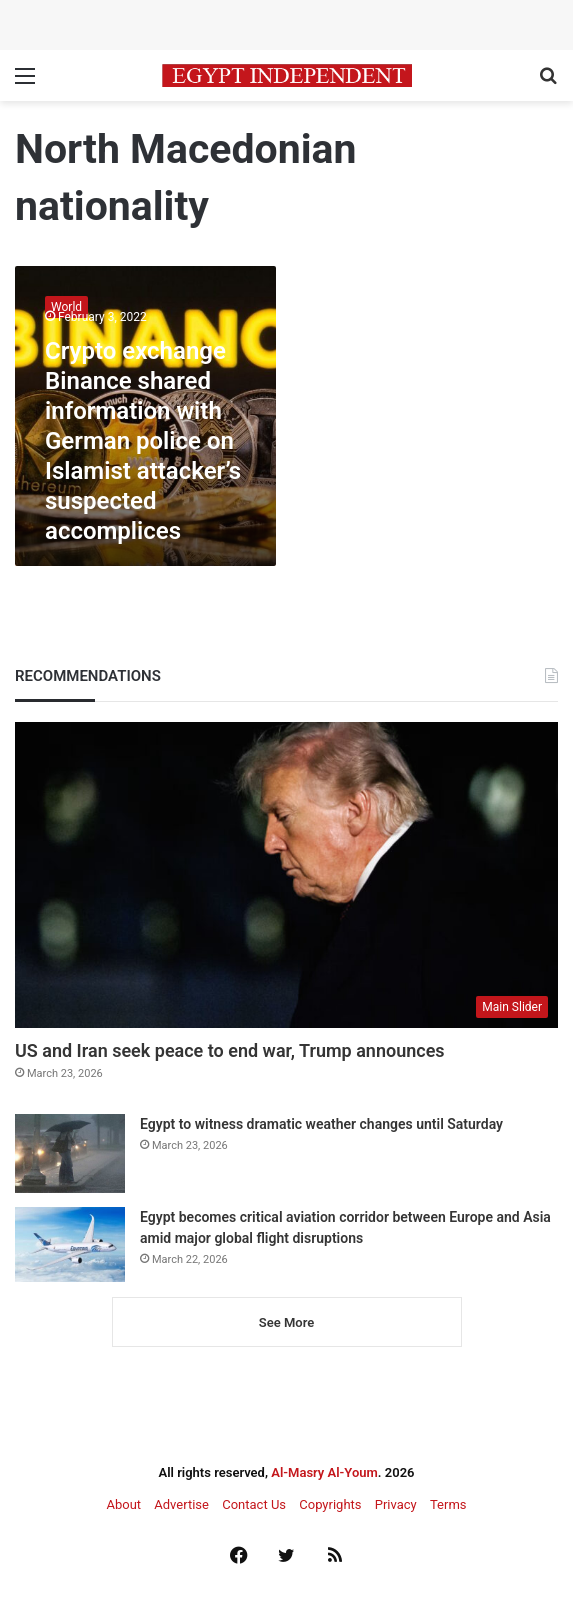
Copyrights (330, 1504)
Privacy (396, 1504)
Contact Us (254, 1504)
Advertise (181, 1504)
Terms (448, 1504)
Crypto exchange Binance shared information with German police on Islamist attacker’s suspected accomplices (143, 441)
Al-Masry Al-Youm (324, 1472)
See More (286, 1322)
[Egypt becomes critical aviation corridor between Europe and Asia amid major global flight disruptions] (70, 1244)
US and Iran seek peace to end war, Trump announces (230, 1050)
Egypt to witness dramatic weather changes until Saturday (321, 1124)
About (123, 1504)
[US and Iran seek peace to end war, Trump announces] (286, 875)
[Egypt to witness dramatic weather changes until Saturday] (70, 1153)
